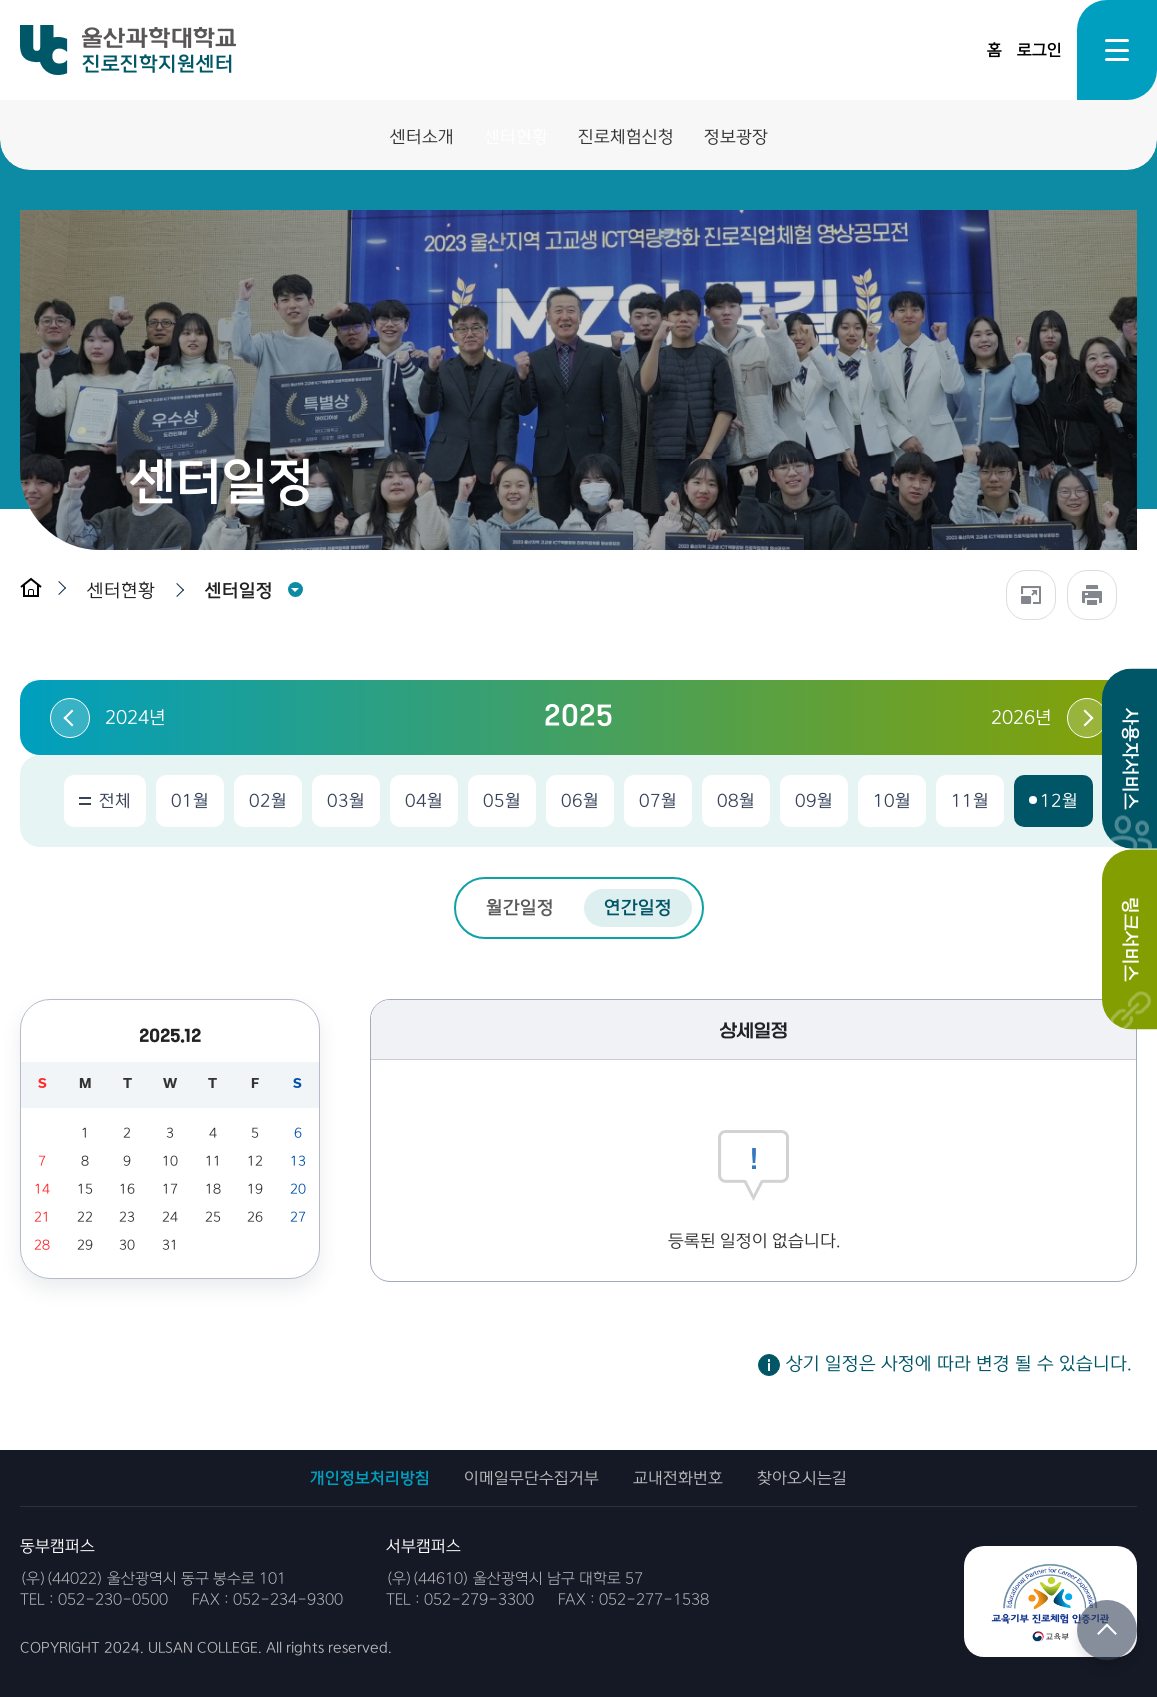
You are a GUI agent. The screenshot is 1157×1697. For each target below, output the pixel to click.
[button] (126, 590)
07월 (658, 801)
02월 (268, 801)
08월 (736, 801)
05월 (502, 801)
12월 (1059, 801)
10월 (892, 801)
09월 (814, 801)
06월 (580, 801)
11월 (970, 801)
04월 (424, 801)
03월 (346, 801)
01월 (190, 801)
